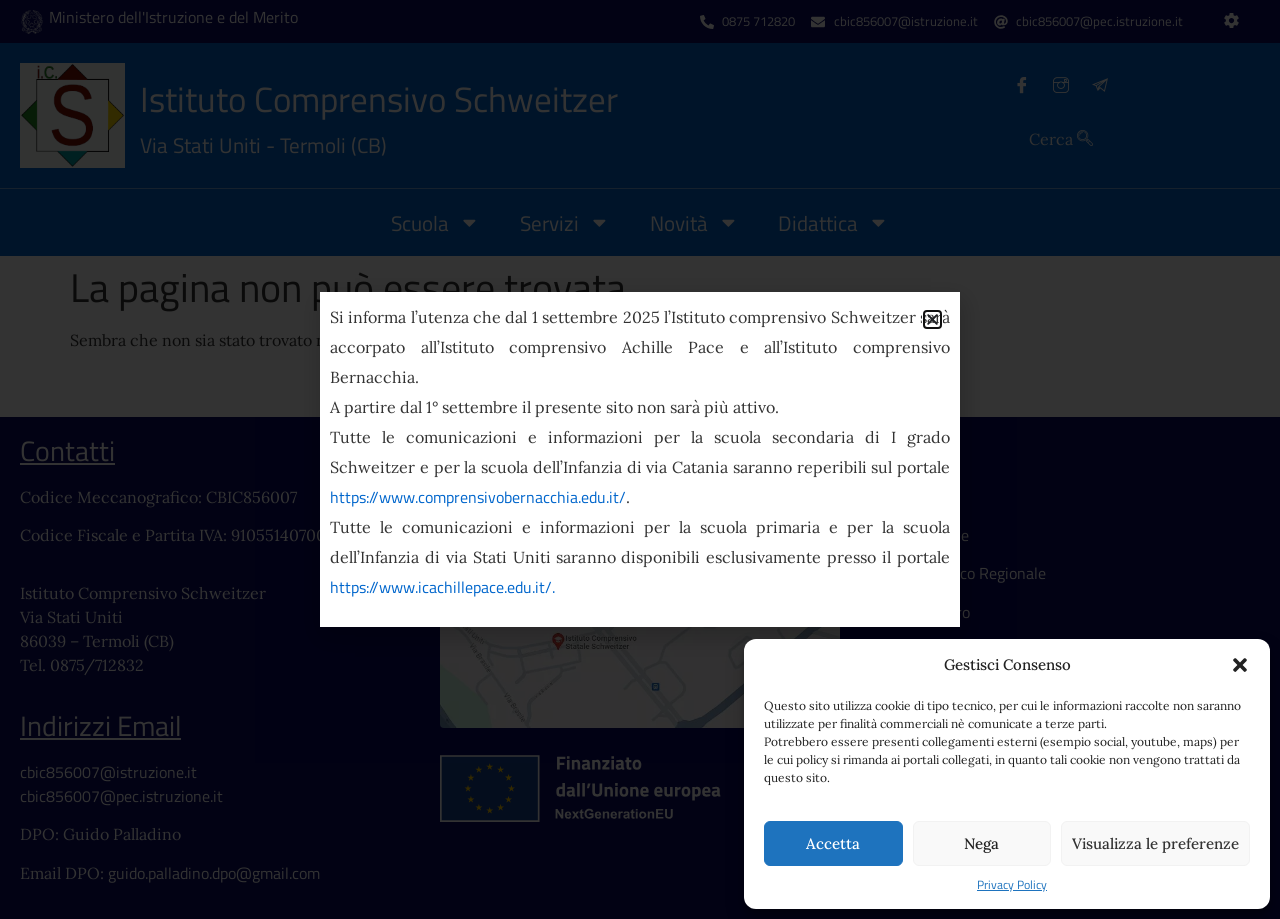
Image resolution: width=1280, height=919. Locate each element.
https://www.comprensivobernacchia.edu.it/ (478, 497)
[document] (640, 459)
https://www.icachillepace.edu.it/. (442, 587)
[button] (1240, 665)
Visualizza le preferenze (1155, 843)
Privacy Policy (1012, 885)
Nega (981, 843)
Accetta (833, 843)
